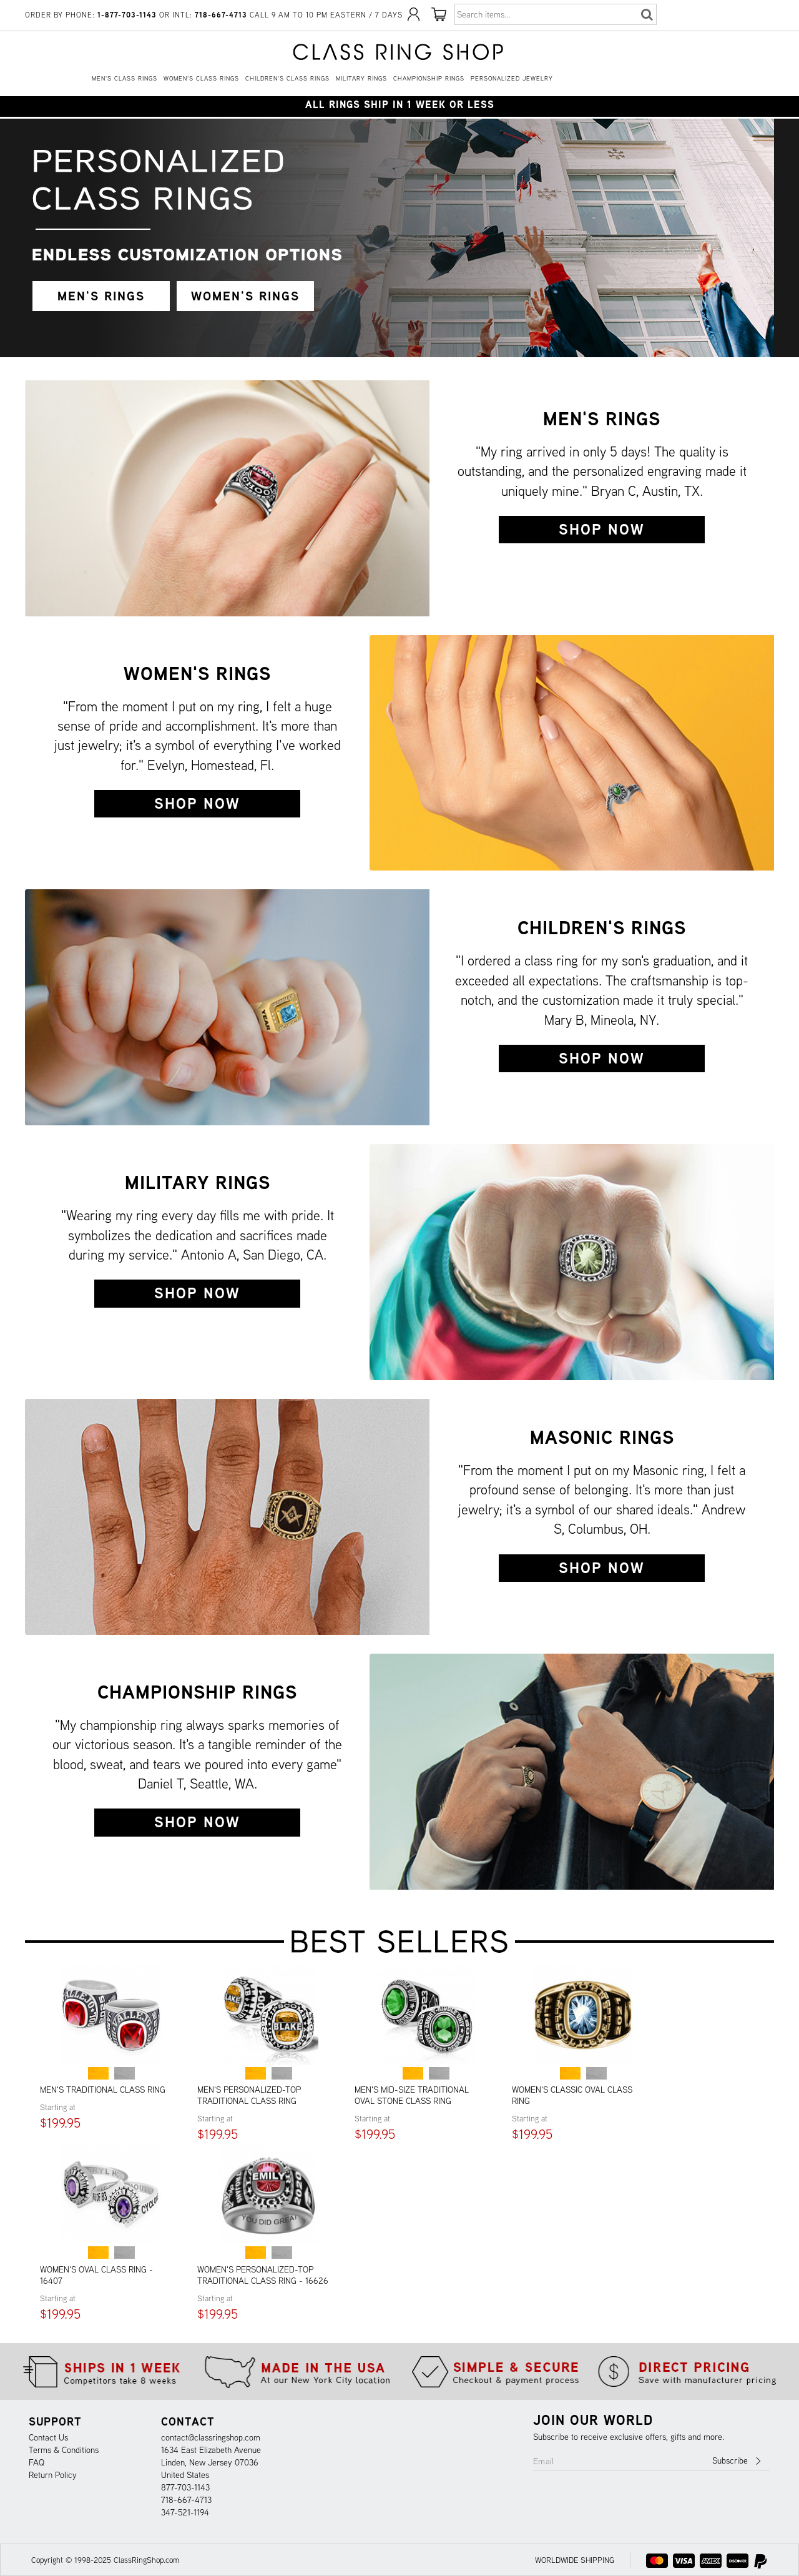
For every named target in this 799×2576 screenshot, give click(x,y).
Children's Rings (601, 927)
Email (543, 2461)
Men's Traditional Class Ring (102, 2089)
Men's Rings (601, 418)
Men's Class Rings (124, 78)
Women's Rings (197, 673)
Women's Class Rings (201, 78)
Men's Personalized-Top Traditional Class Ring (249, 2095)
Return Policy (53, 2474)
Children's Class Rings (287, 78)
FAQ (36, 2462)
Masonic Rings (602, 1437)
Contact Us (48, 2437)
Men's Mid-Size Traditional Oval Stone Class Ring (412, 2095)
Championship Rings (428, 78)
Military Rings (361, 78)
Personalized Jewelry (512, 78)
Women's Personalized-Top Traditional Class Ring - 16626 (262, 2275)
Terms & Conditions (64, 2449)
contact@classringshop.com (210, 2437)
